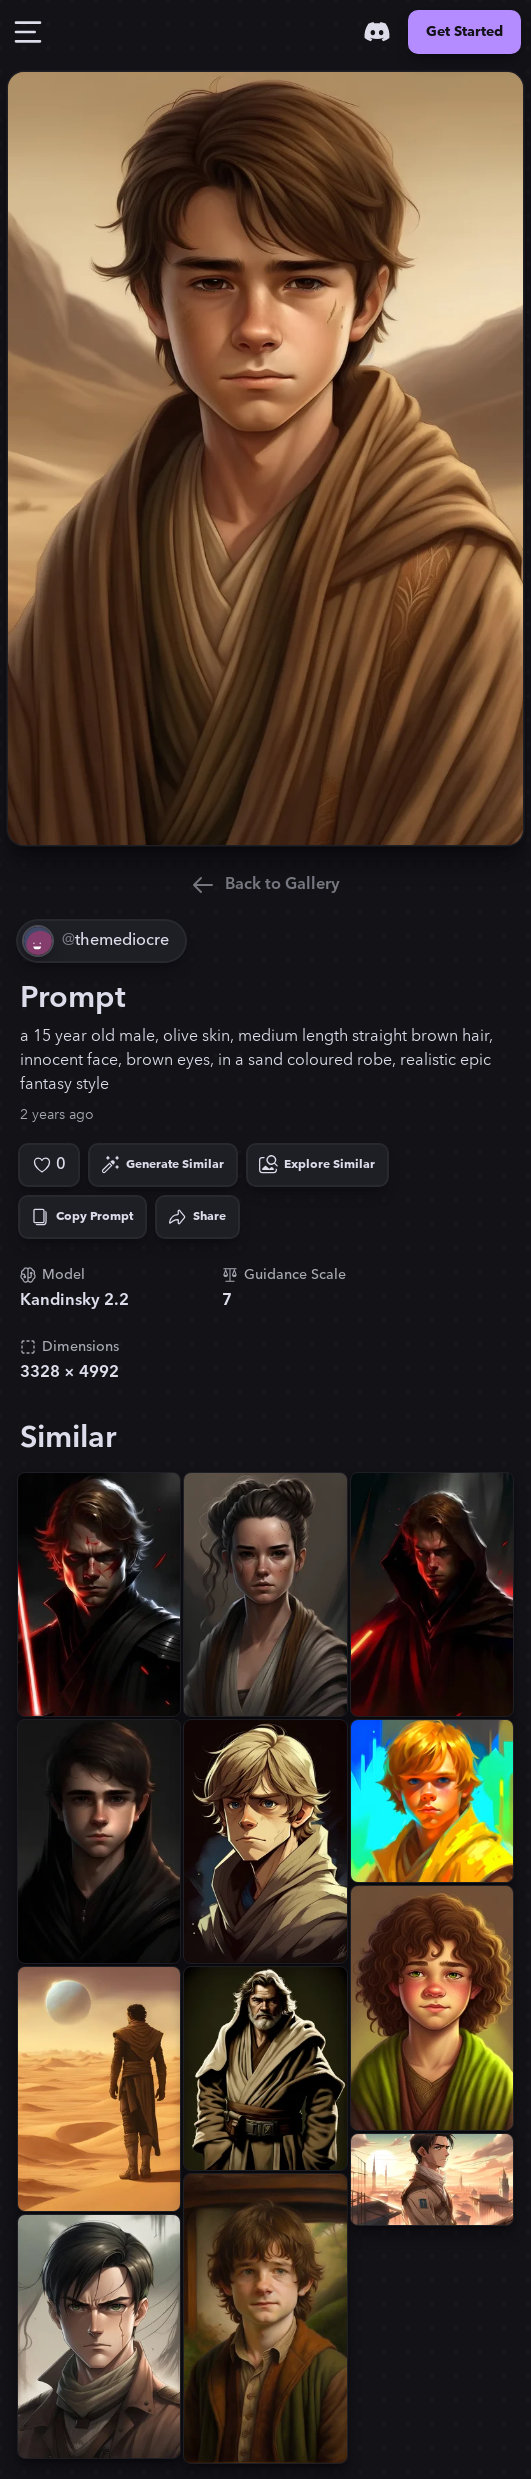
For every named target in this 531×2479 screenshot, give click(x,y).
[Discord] (377, 32)
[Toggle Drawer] (28, 32)
